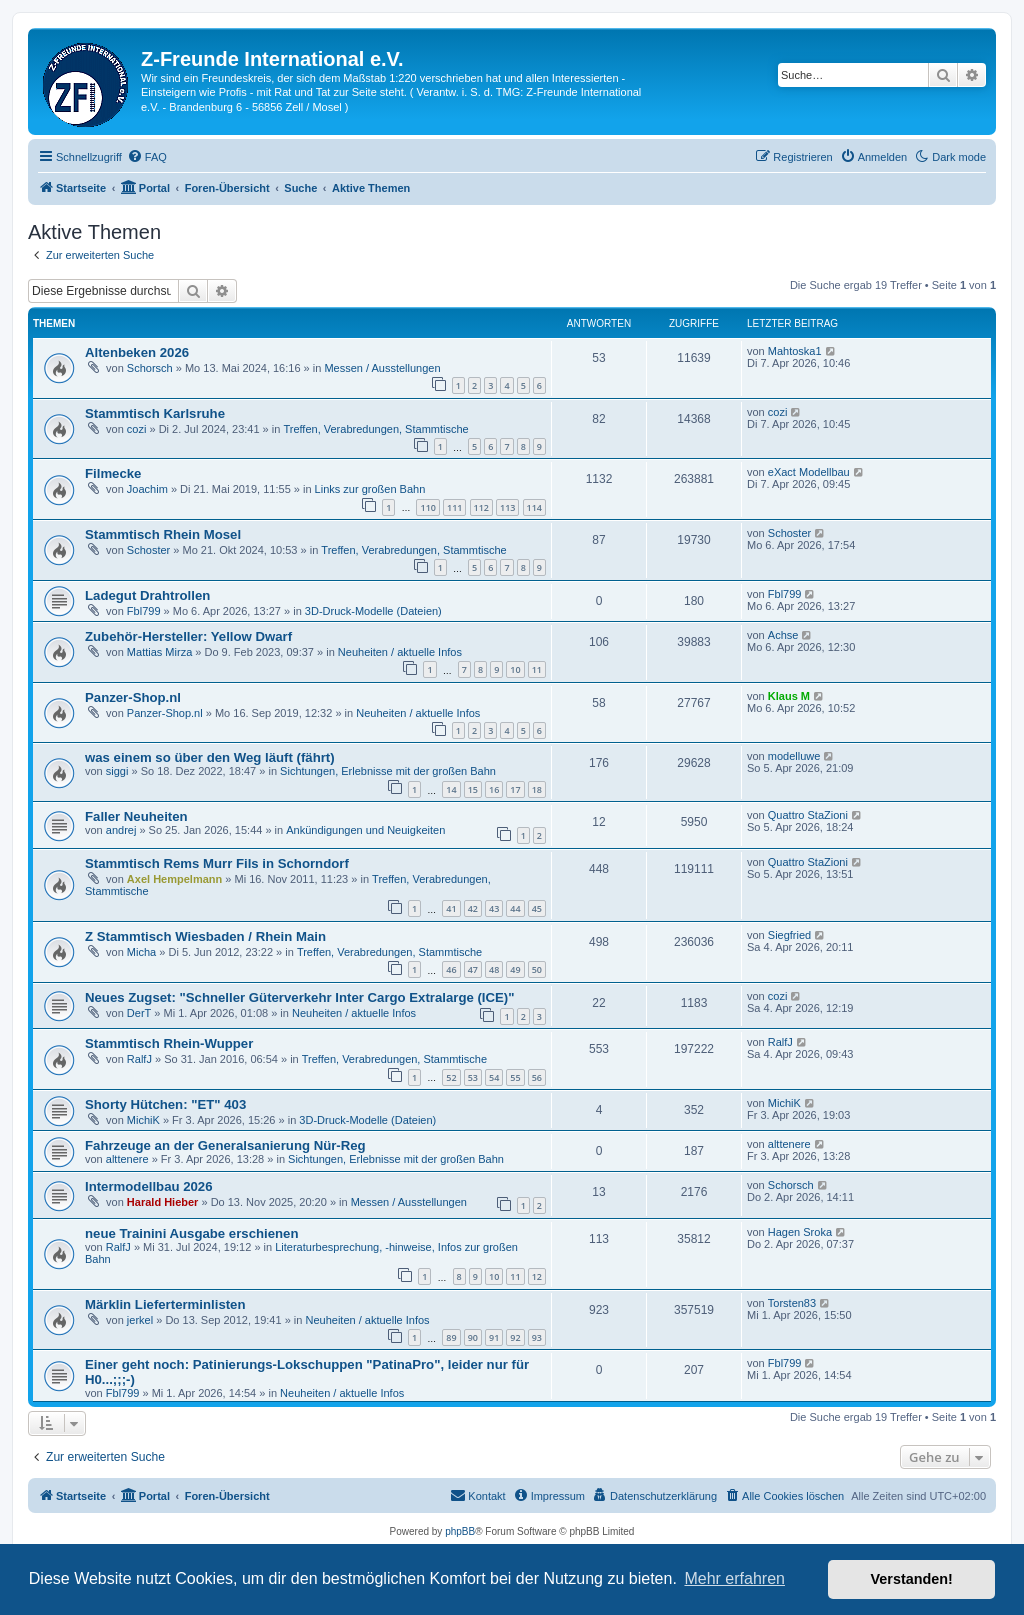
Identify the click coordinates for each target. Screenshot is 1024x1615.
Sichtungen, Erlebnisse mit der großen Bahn (388, 771)
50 (537, 969)
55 (515, 1077)
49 (515, 969)
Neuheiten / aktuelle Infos (400, 652)
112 (481, 507)
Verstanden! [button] (912, 1579)
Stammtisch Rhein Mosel (163, 534)
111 (454, 507)
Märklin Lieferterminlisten (165, 1304)
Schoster (148, 550)
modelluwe (794, 756)
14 (451, 789)
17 (515, 789)
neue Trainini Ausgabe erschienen (192, 1233)
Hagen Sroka (800, 1232)
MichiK (143, 1120)
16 (494, 789)
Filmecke (113, 473)
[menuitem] (147, 157)
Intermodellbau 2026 (149, 1186)
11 (537, 669)
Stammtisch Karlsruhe (155, 413)
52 (451, 1077)
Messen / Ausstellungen (382, 368)
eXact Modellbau (809, 472)
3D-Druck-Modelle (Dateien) (373, 611)
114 (534, 507)
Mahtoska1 (795, 351)
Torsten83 (792, 1303)
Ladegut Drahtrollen (147, 595)
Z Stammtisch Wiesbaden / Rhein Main (205, 936)
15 (473, 789)
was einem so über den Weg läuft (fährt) (210, 757)
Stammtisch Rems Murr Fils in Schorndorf (217, 863)
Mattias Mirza (159, 652)
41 (451, 908)
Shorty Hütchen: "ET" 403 (165, 1104)
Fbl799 (144, 611)
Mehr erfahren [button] (734, 1578)
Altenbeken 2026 (137, 352)
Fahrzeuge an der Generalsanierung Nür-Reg (225, 1145)
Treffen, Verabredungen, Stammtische (375, 429)
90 (473, 1337)
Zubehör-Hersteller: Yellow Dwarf (188, 636)
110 (427, 507)
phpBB (460, 1531)
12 (537, 1276)
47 (473, 969)
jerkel (140, 1320)
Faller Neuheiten (136, 816)
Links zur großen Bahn (370, 489)
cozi (137, 429)
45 (537, 908)
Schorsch (150, 368)
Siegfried (789, 935)
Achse (783, 635)
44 (515, 908)
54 (494, 1077)
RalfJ (139, 1059)
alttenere (127, 1159)
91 (494, 1337)
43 (494, 908)
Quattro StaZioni (808, 815)
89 (451, 1337)
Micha (141, 952)
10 (515, 669)
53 (473, 1077)
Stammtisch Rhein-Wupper (169, 1043)
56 (537, 1077)
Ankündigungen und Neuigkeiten (365, 830)
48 (494, 969)
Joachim (147, 489)
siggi (117, 771)
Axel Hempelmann (174, 879)
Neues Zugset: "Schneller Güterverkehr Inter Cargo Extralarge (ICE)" (300, 997)
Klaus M (789, 696)
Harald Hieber (163, 1202)
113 (507, 507)
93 (537, 1337)
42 (473, 908)
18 (537, 789)
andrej (121, 830)
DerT (139, 1013)
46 (451, 969)
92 (515, 1337)
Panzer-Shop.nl (133, 697)
